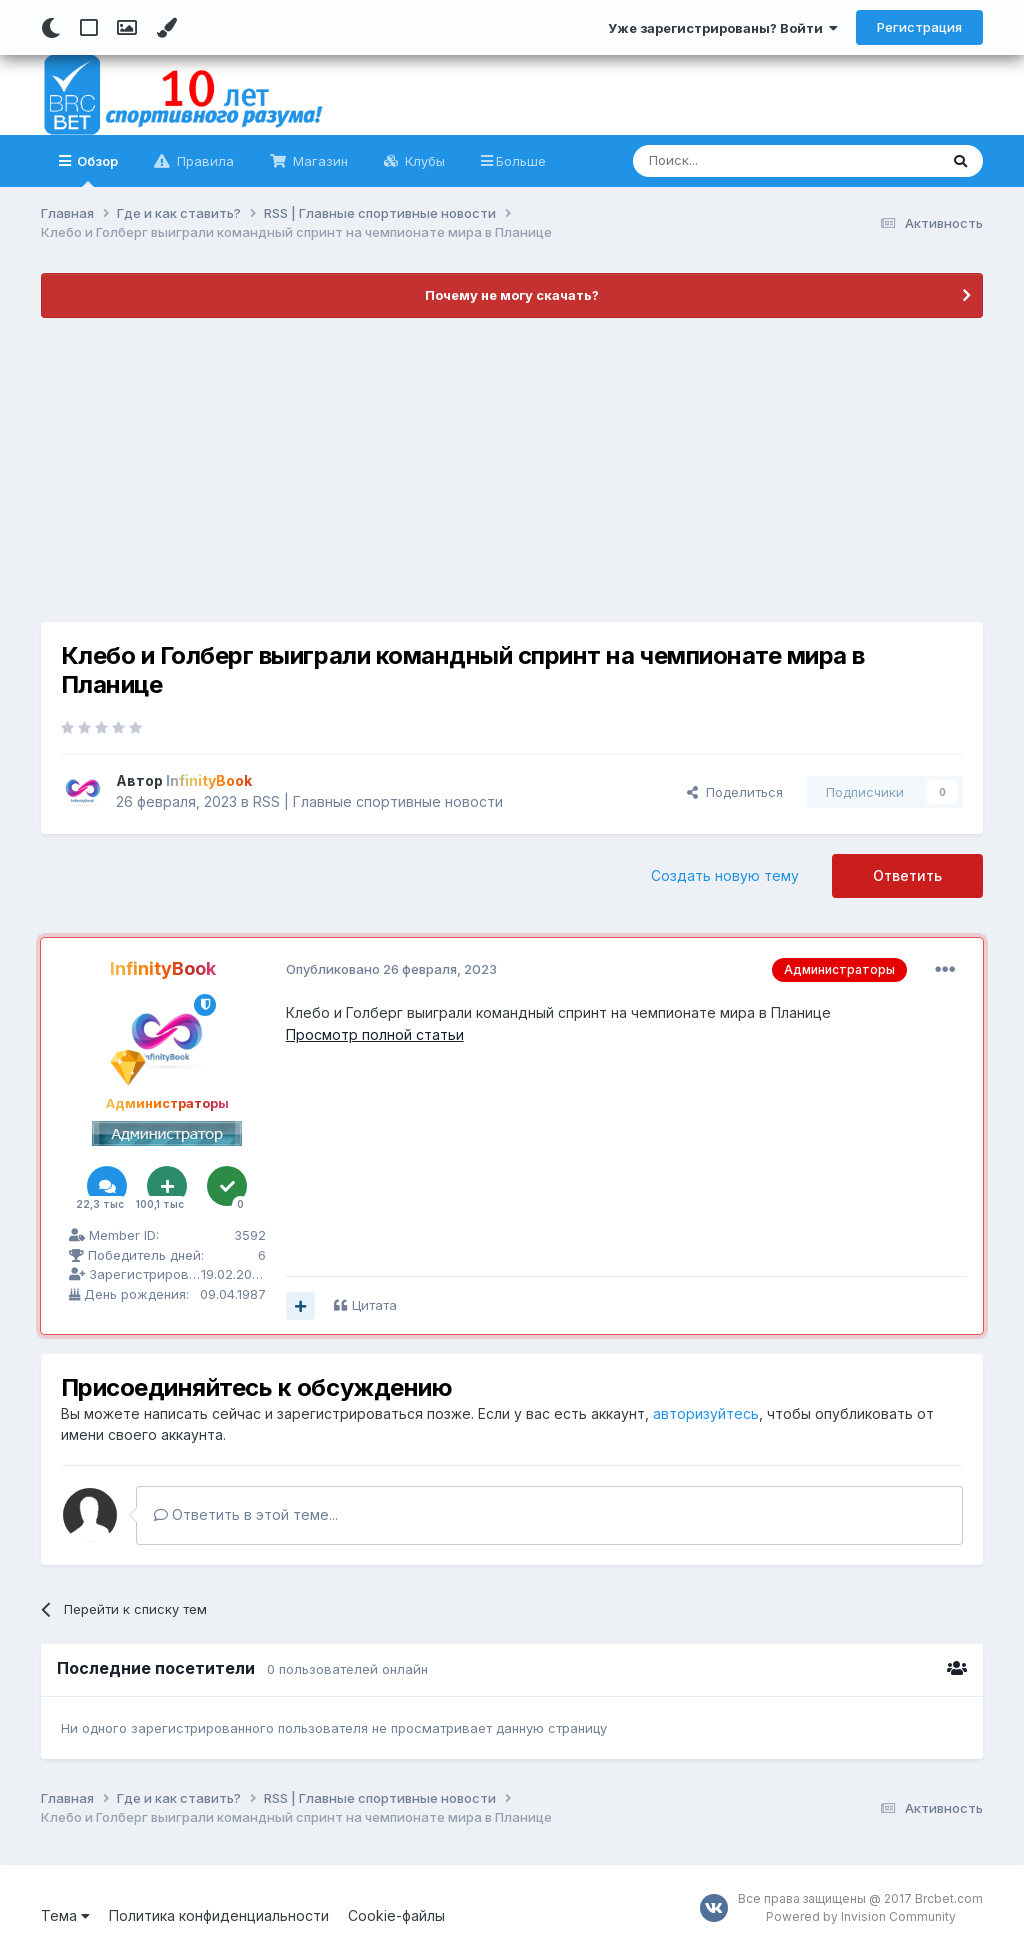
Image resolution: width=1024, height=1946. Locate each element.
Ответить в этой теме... (246, 1514)
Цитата (374, 1305)
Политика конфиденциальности (219, 1915)
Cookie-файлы (396, 1915)
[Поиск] (739, 161)
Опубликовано (391, 969)
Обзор (96, 170)
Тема (65, 1915)
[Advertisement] (512, 470)
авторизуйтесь (706, 1413)
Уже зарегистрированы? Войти (723, 28)
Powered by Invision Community (861, 1916)
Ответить (907, 875)
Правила (203, 161)
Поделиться (735, 792)
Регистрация (919, 27)
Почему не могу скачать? (512, 295)
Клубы (423, 161)
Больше (521, 161)
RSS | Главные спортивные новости (378, 801)
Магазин (318, 161)
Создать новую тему (725, 875)
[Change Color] (166, 28)
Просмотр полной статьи (375, 1034)
